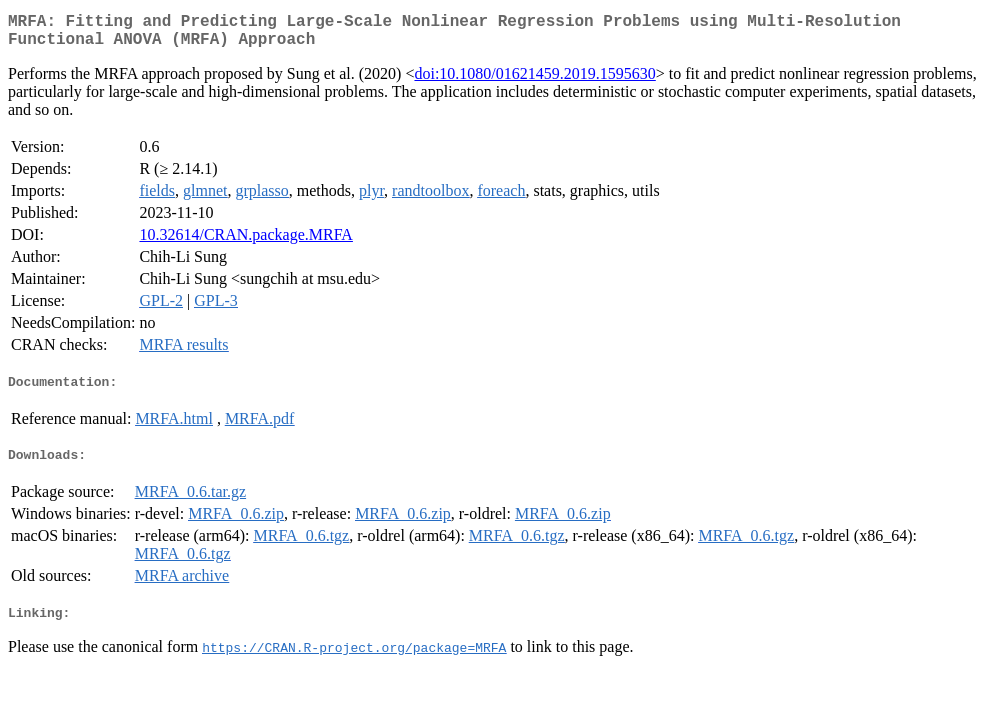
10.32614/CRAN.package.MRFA (245, 242)
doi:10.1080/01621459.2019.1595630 (534, 81)
